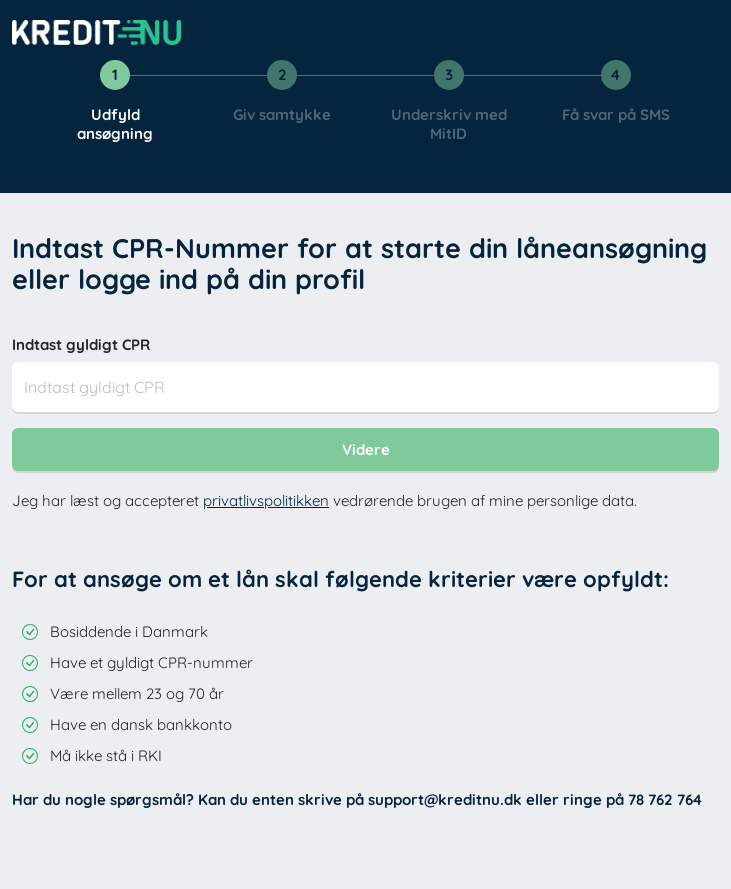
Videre (366, 449)
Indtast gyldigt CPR (81, 344)
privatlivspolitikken (266, 500)
